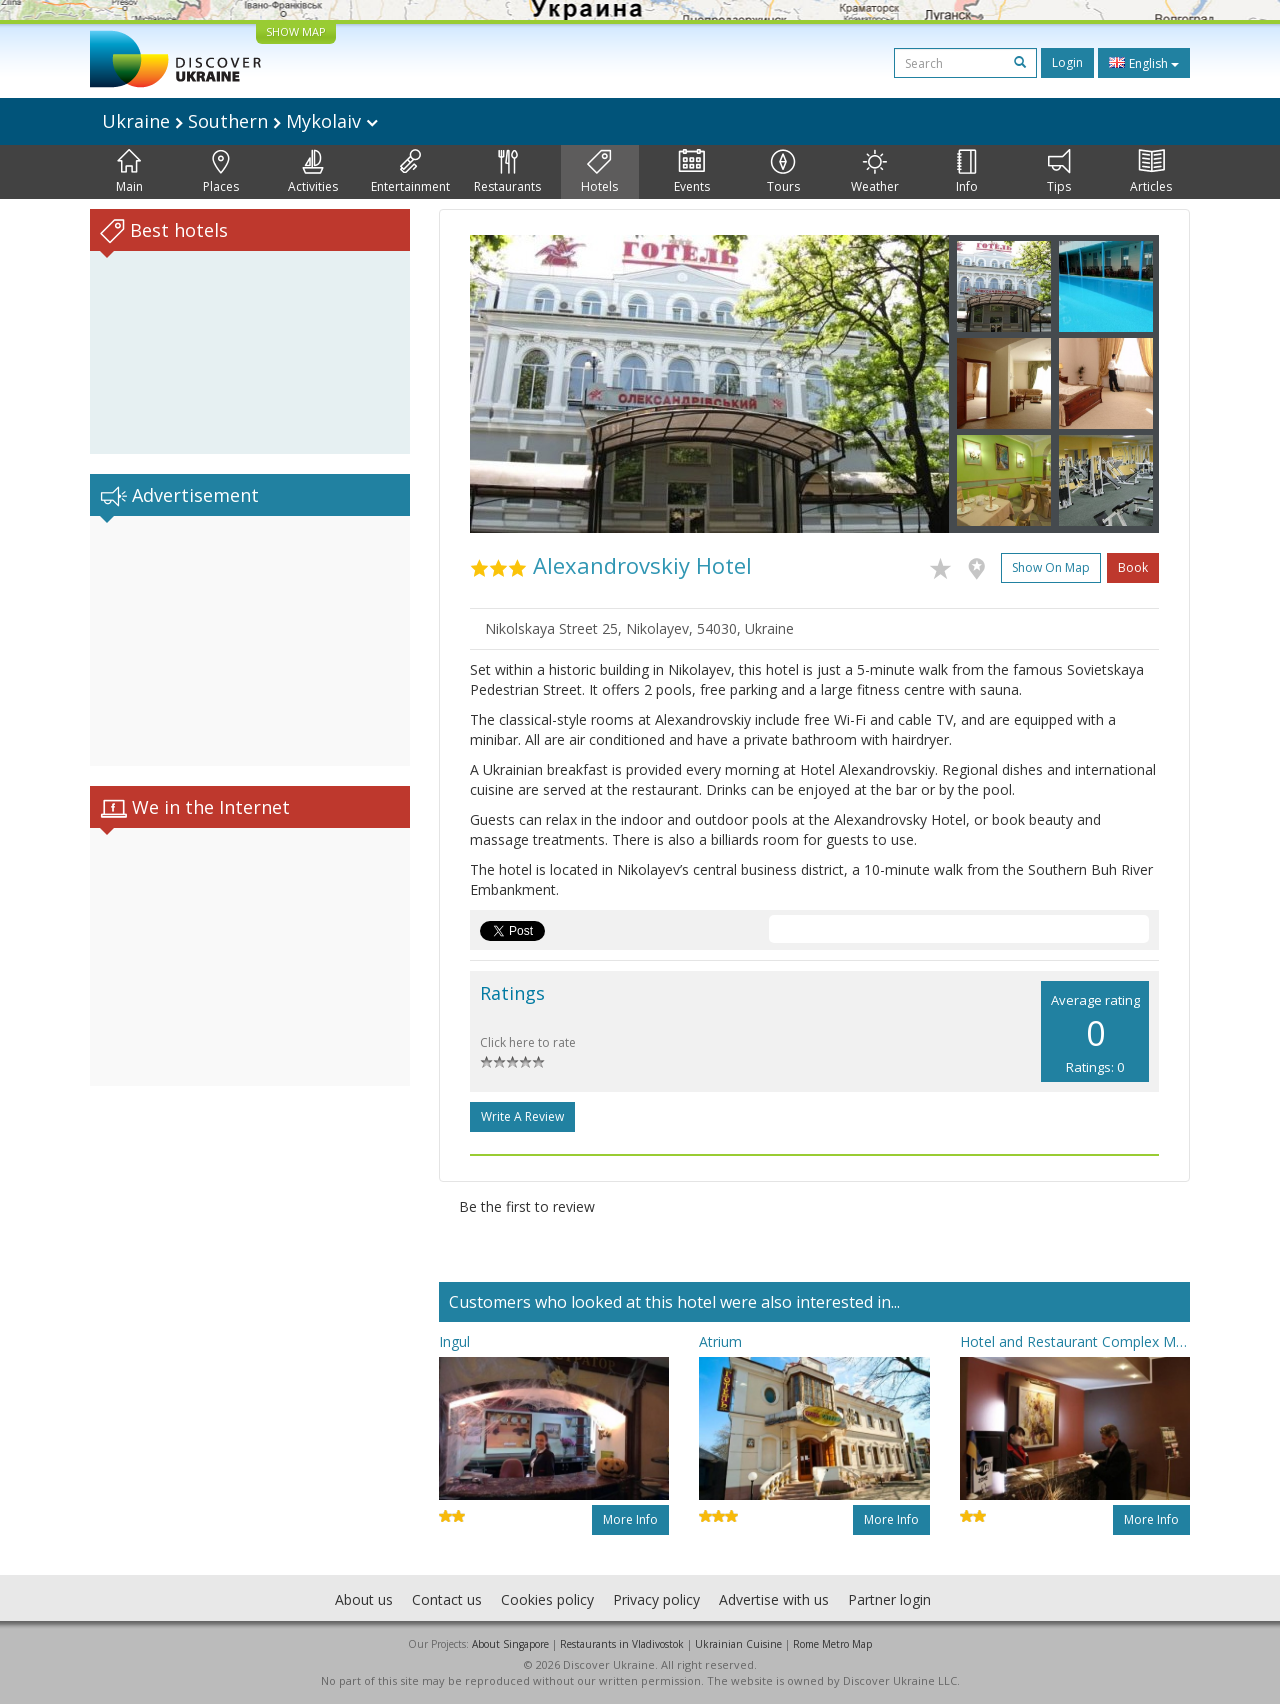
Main (129, 172)
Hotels (599, 172)
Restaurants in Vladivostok (622, 1644)
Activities (313, 172)
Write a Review (522, 1116)
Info (967, 172)
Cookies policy (547, 1599)
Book (1133, 567)
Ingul (454, 1341)
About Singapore (510, 1644)
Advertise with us (774, 1599)
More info (630, 1519)
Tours (783, 172)
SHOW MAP (296, 31)
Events (692, 172)
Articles (1151, 172)
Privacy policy (656, 1599)
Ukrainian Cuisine (738, 1644)
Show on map (1051, 567)
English (1144, 63)
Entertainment (410, 172)
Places (221, 172)
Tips (1059, 172)
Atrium (720, 1341)
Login (1067, 62)
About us (364, 1599)
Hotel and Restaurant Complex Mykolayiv (1075, 1341)
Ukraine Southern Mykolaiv (240, 121)
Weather (875, 172)
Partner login (889, 1599)
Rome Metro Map (832, 1644)
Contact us (447, 1599)
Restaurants (507, 172)
